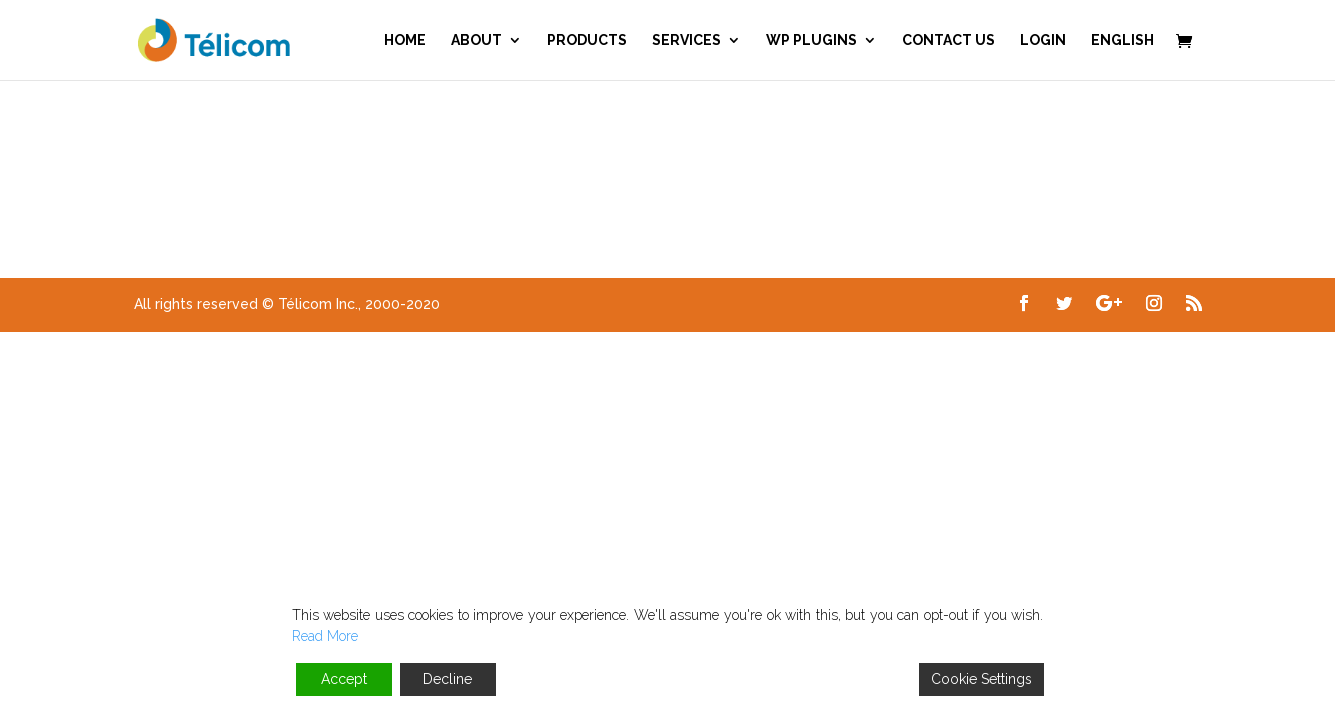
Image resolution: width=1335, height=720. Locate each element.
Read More (325, 636)
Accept (344, 679)
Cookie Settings (981, 679)
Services (686, 40)
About (476, 40)
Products (587, 40)
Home (405, 40)
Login (1043, 40)
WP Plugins (811, 40)
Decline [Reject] (447, 679)
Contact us (948, 40)
